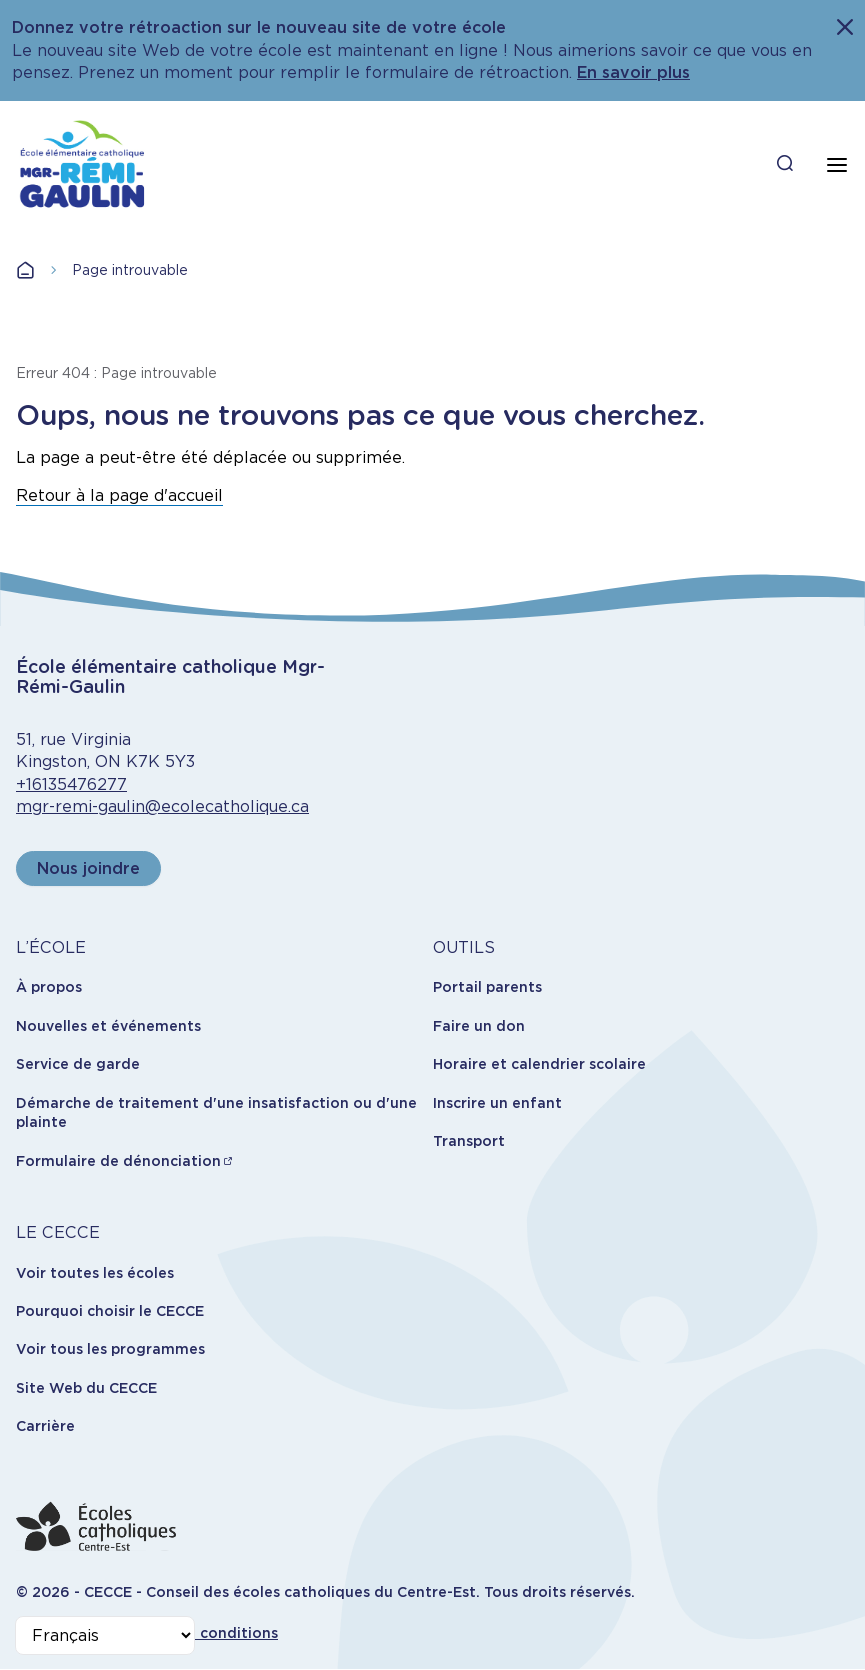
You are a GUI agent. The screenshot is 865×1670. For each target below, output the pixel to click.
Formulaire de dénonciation (118, 1161)
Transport (469, 1141)
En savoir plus (633, 72)
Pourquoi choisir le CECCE (110, 1311)
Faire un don (479, 1026)
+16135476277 (71, 784)
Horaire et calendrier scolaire (539, 1064)
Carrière (45, 1426)
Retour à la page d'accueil (119, 495)
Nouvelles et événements (108, 1026)
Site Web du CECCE (86, 1388)
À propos (49, 987)
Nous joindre (88, 868)
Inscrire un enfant (497, 1103)
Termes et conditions (200, 1633)
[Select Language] (105, 1635)
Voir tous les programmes (110, 1349)
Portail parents (487, 987)
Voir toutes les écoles (95, 1273)
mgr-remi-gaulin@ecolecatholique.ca (162, 806)
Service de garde (78, 1064)
